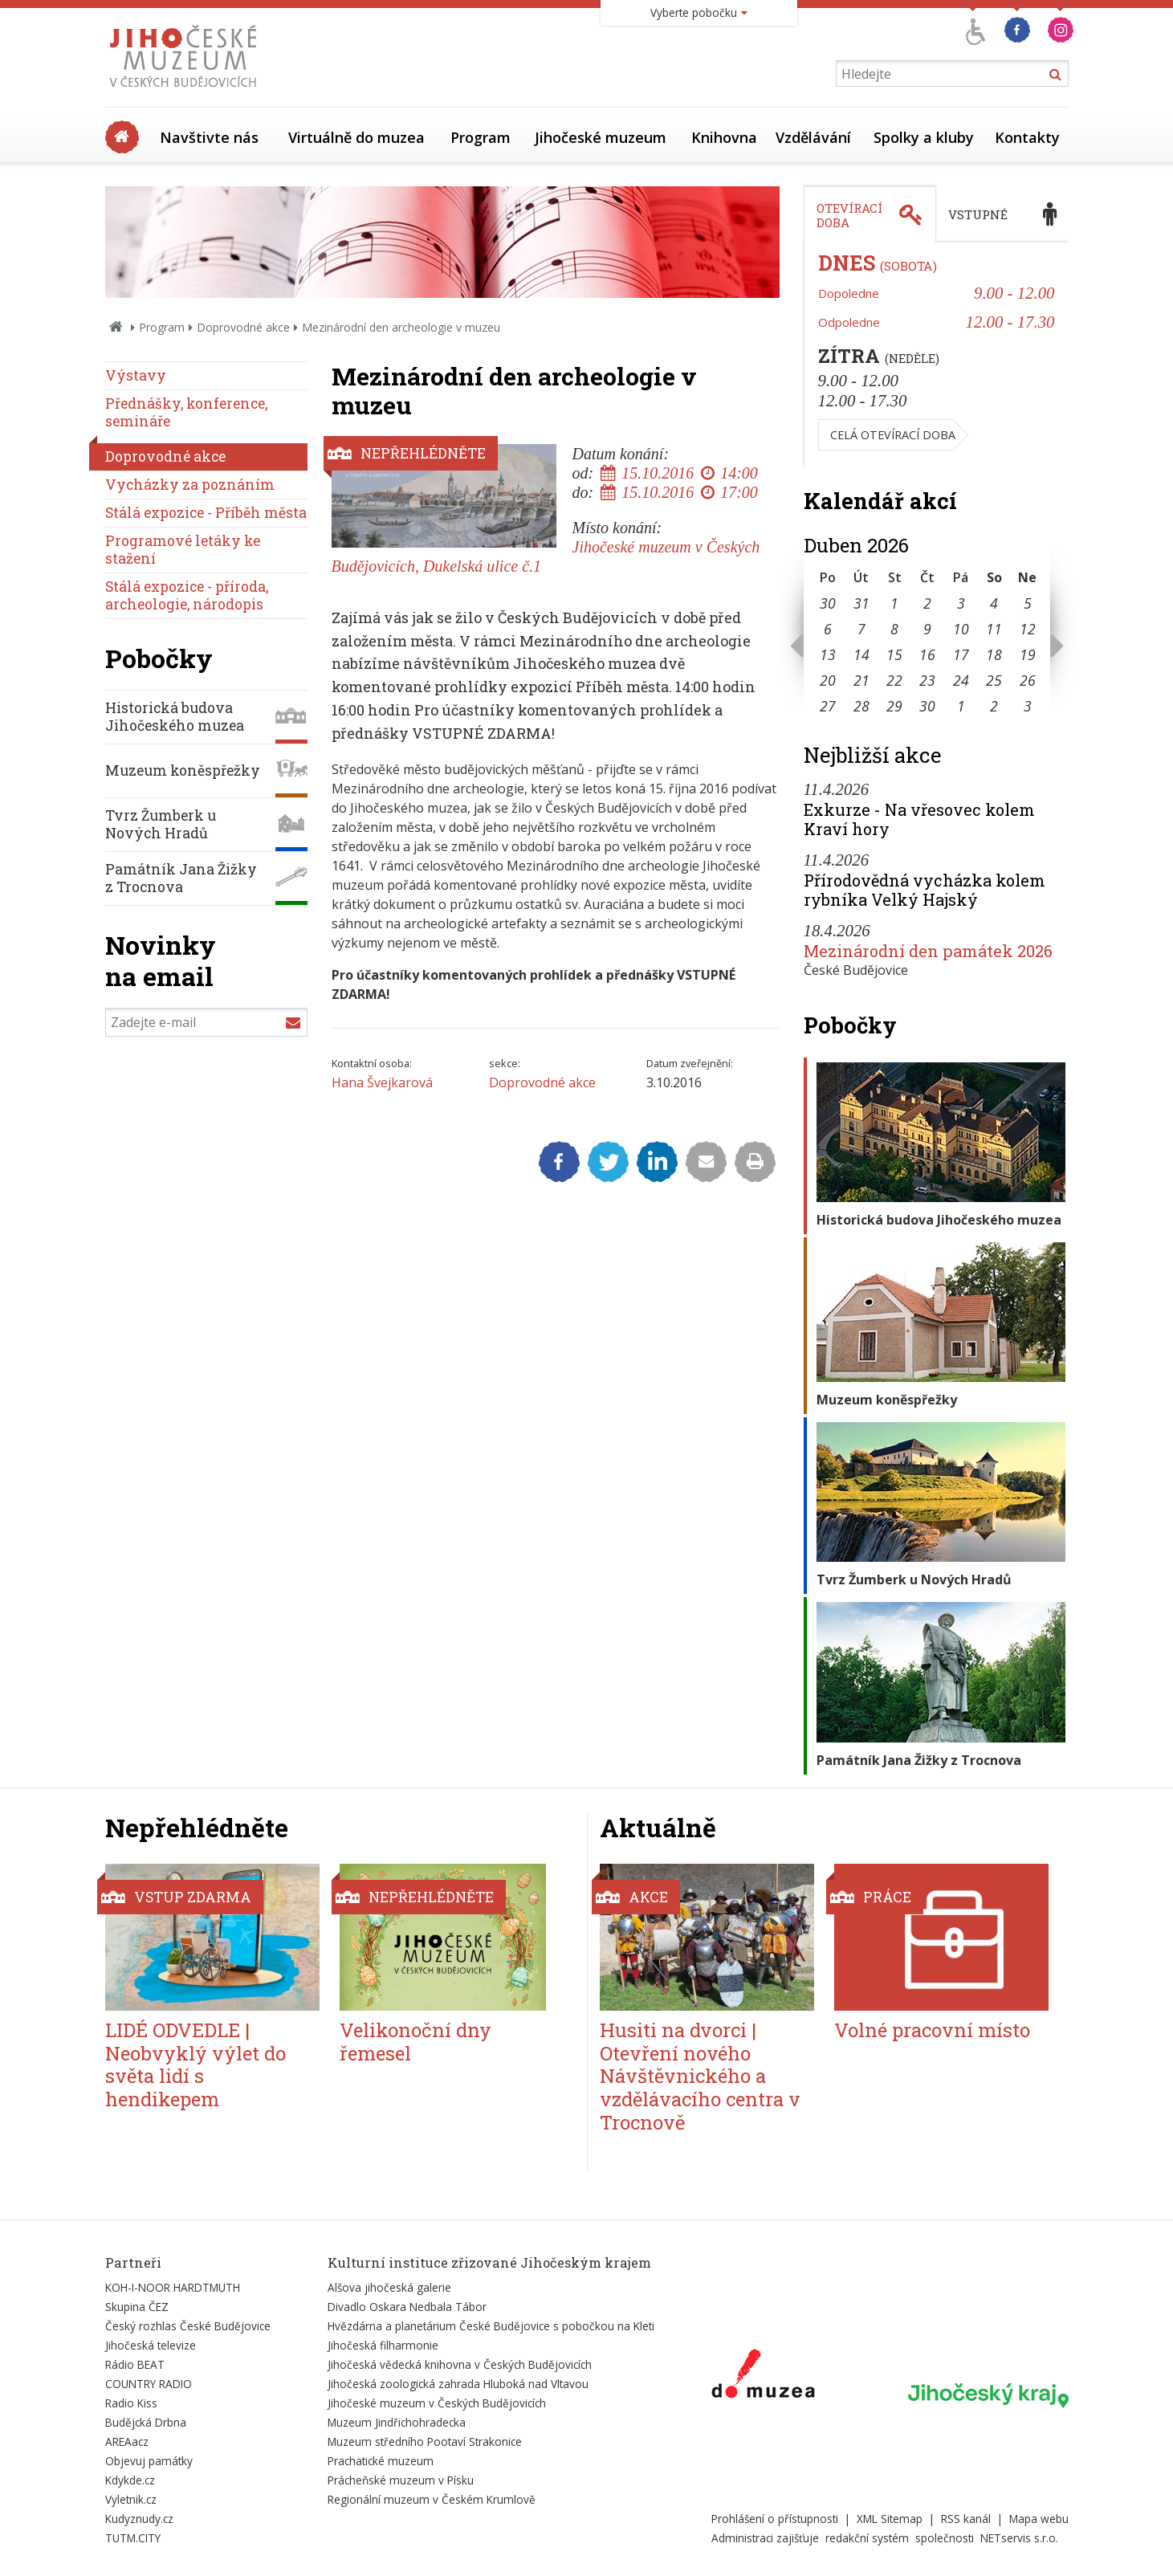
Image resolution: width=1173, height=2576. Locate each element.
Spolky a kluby (924, 137)
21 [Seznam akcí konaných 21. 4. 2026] (861, 680)
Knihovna (724, 137)
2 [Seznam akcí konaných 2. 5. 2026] (994, 705)
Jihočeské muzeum (600, 137)
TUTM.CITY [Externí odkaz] (133, 2537)
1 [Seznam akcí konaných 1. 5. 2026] (961, 705)
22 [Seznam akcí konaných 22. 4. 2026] (894, 680)
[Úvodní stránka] (186, 91)
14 (861, 654)
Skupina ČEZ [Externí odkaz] (137, 2306)
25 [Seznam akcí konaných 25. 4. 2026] (994, 680)
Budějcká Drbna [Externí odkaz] (145, 2422)
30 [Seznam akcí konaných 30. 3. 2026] (828, 603)
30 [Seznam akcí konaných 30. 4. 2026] (927, 705)
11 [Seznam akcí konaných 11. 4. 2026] (994, 628)
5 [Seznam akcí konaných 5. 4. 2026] (1028, 603)
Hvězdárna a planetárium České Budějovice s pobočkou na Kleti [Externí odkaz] (491, 2325)
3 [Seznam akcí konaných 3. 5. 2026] (1028, 705)
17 (961, 654)
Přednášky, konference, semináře (186, 412)
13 (828, 654)
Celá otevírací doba (892, 434)
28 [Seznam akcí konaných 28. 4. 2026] (861, 705)
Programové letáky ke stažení (182, 550)
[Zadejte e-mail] (206, 1022)
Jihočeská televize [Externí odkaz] (150, 2345)
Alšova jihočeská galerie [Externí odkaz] (389, 2287)
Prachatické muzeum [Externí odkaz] (381, 2460)
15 (894, 654)
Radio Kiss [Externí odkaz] (131, 2403)
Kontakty (1027, 137)
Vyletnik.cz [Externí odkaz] (131, 2499)
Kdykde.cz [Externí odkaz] (130, 2480)
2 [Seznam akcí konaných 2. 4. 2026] (927, 603)
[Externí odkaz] (763, 2377)
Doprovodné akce (243, 327)
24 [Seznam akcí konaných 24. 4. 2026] (961, 680)
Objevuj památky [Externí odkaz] (149, 2460)
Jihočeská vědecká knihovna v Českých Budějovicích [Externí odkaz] (460, 2364)
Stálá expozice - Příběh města (206, 512)
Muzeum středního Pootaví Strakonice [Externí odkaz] (425, 2441)
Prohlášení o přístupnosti (774, 2518)
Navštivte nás (209, 137)
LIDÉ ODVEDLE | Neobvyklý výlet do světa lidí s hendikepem (195, 2064)
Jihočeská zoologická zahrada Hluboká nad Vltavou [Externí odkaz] (458, 2383)
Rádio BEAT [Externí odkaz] (135, 2364)
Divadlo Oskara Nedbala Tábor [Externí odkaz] (407, 2306)
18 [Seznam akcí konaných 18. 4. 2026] (994, 654)
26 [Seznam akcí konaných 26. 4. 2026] (1028, 680)
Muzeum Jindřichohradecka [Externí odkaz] (397, 2422)
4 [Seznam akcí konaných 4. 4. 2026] (994, 603)
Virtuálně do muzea (356, 137)
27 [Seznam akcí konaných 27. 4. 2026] (828, 705)
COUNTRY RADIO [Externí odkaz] (148, 2383)
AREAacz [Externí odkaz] (127, 2441)
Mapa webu (1039, 2518)
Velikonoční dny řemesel (415, 2041)
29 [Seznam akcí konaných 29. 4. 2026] (894, 705)
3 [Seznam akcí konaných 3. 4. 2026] (961, 603)
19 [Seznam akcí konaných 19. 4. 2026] (1028, 654)
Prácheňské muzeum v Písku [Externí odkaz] (401, 2480)
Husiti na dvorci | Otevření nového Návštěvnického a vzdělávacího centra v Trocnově (700, 2076)
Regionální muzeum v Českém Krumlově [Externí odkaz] (432, 2499)
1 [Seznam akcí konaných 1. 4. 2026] (894, 603)
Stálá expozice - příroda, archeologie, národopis (186, 595)
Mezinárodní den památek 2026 (928, 950)
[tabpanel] (936, 355)
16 (927, 654)
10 (961, 628)
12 (1028, 628)
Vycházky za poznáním (190, 484)
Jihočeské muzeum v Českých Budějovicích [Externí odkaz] (437, 2403)
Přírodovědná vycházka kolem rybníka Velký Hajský (924, 890)
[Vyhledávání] (952, 73)
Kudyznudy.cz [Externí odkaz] (139, 2518)
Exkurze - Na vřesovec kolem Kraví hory (919, 819)
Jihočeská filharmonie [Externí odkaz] (383, 2345)
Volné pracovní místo (932, 2030)
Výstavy (135, 375)
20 (828, 680)
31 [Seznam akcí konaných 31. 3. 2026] (861, 603)
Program (480, 137)
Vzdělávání (813, 137)
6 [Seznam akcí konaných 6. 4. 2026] (828, 628)
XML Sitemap (890, 2518)
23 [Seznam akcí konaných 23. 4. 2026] (927, 680)
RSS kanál (966, 2518)
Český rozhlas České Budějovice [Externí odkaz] (188, 2325)
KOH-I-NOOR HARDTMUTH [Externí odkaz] (172, 2287)
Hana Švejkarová (382, 1082)
